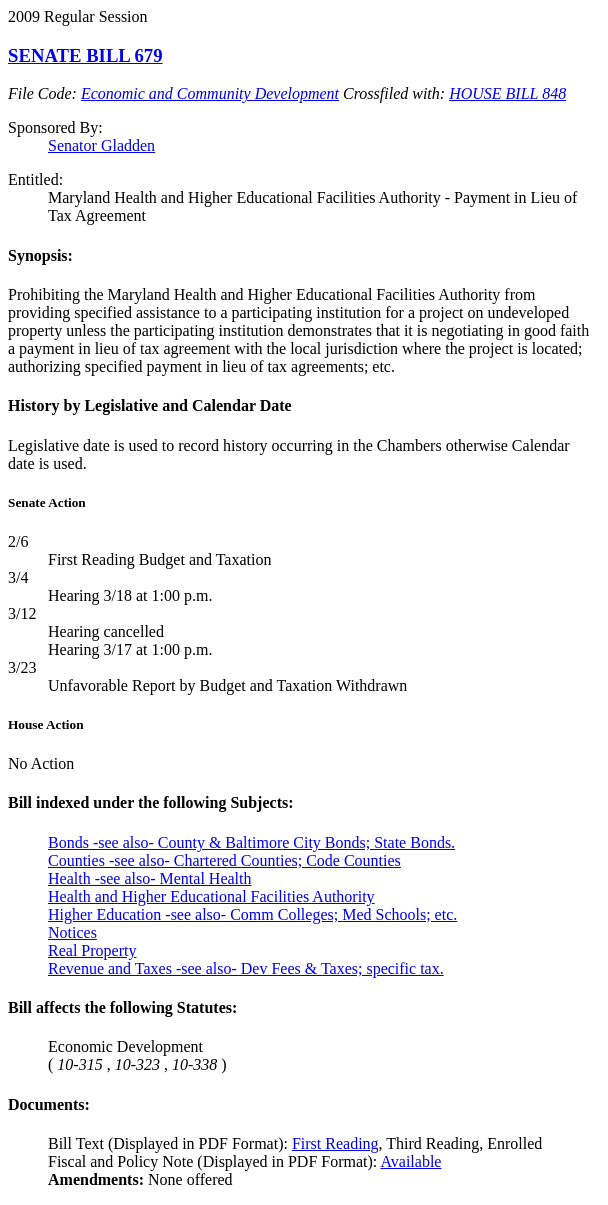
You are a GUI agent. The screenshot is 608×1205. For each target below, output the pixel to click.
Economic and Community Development (210, 93)
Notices (72, 932)
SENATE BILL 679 (85, 55)
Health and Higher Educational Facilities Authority (211, 896)
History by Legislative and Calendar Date (150, 405)
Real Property (92, 950)
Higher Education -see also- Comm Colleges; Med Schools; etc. (252, 914)
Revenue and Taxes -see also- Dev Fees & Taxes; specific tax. (246, 968)
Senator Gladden (101, 145)
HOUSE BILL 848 (507, 93)
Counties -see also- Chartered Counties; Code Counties (224, 860)
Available (410, 1161)
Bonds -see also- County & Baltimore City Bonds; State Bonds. (251, 842)
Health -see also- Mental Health (149, 878)
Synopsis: (40, 255)
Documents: (49, 1104)
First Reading (335, 1143)
